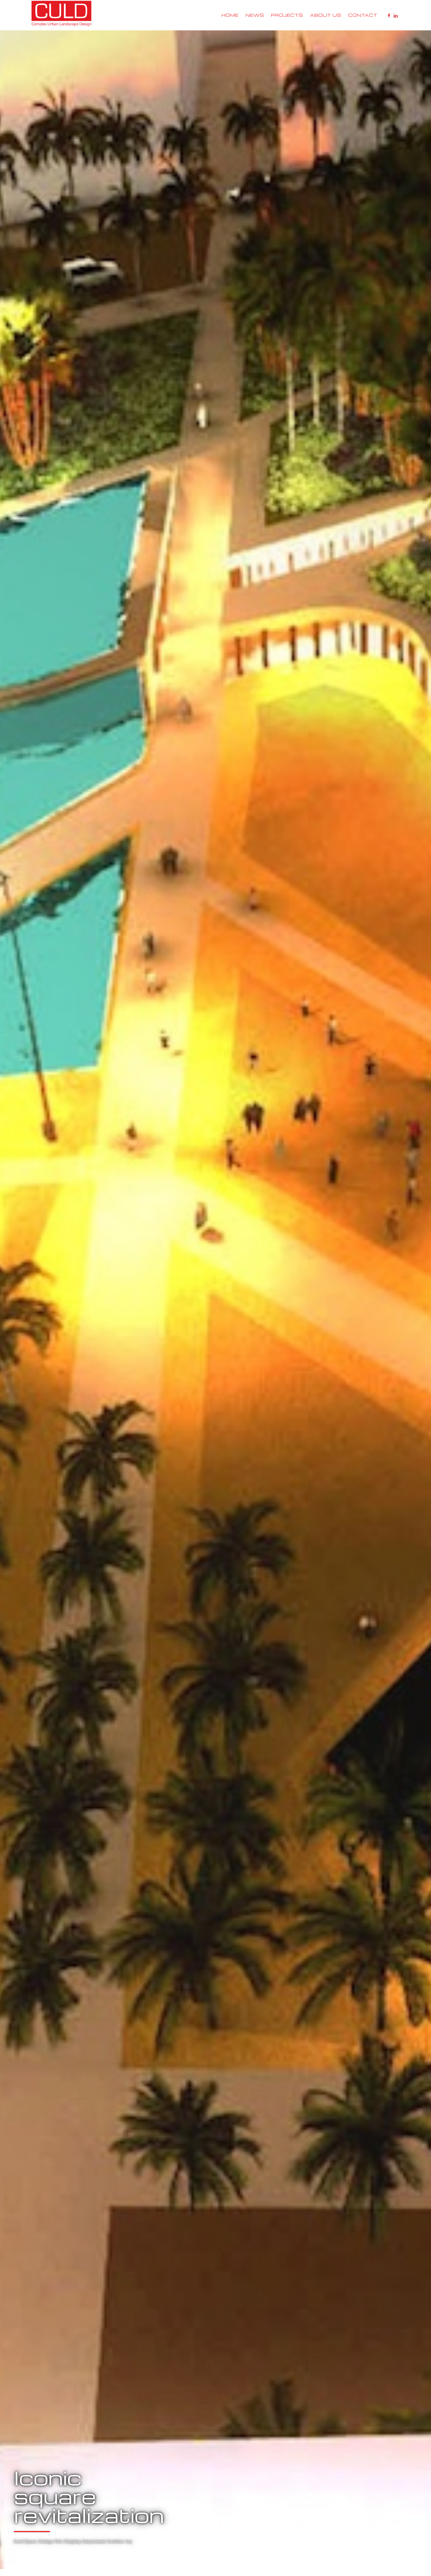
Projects (287, 15)
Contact (362, 15)
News (255, 15)
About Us (325, 15)
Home (230, 15)
